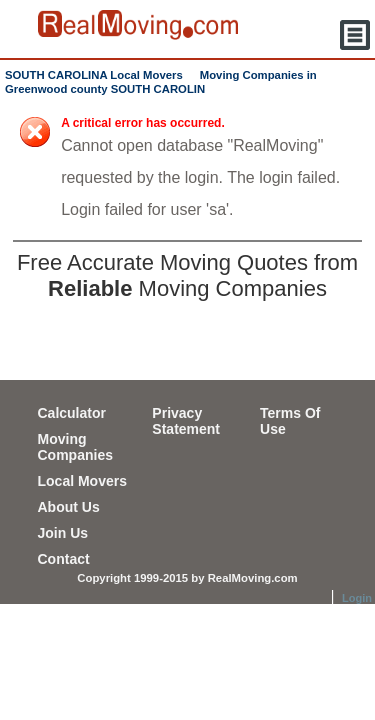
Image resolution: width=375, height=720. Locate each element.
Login (357, 598)
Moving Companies (75, 447)
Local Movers (82, 481)
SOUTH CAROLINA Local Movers (94, 75)
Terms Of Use (290, 421)
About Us (69, 507)
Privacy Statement (186, 421)
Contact (64, 559)
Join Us (63, 533)
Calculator (72, 413)
